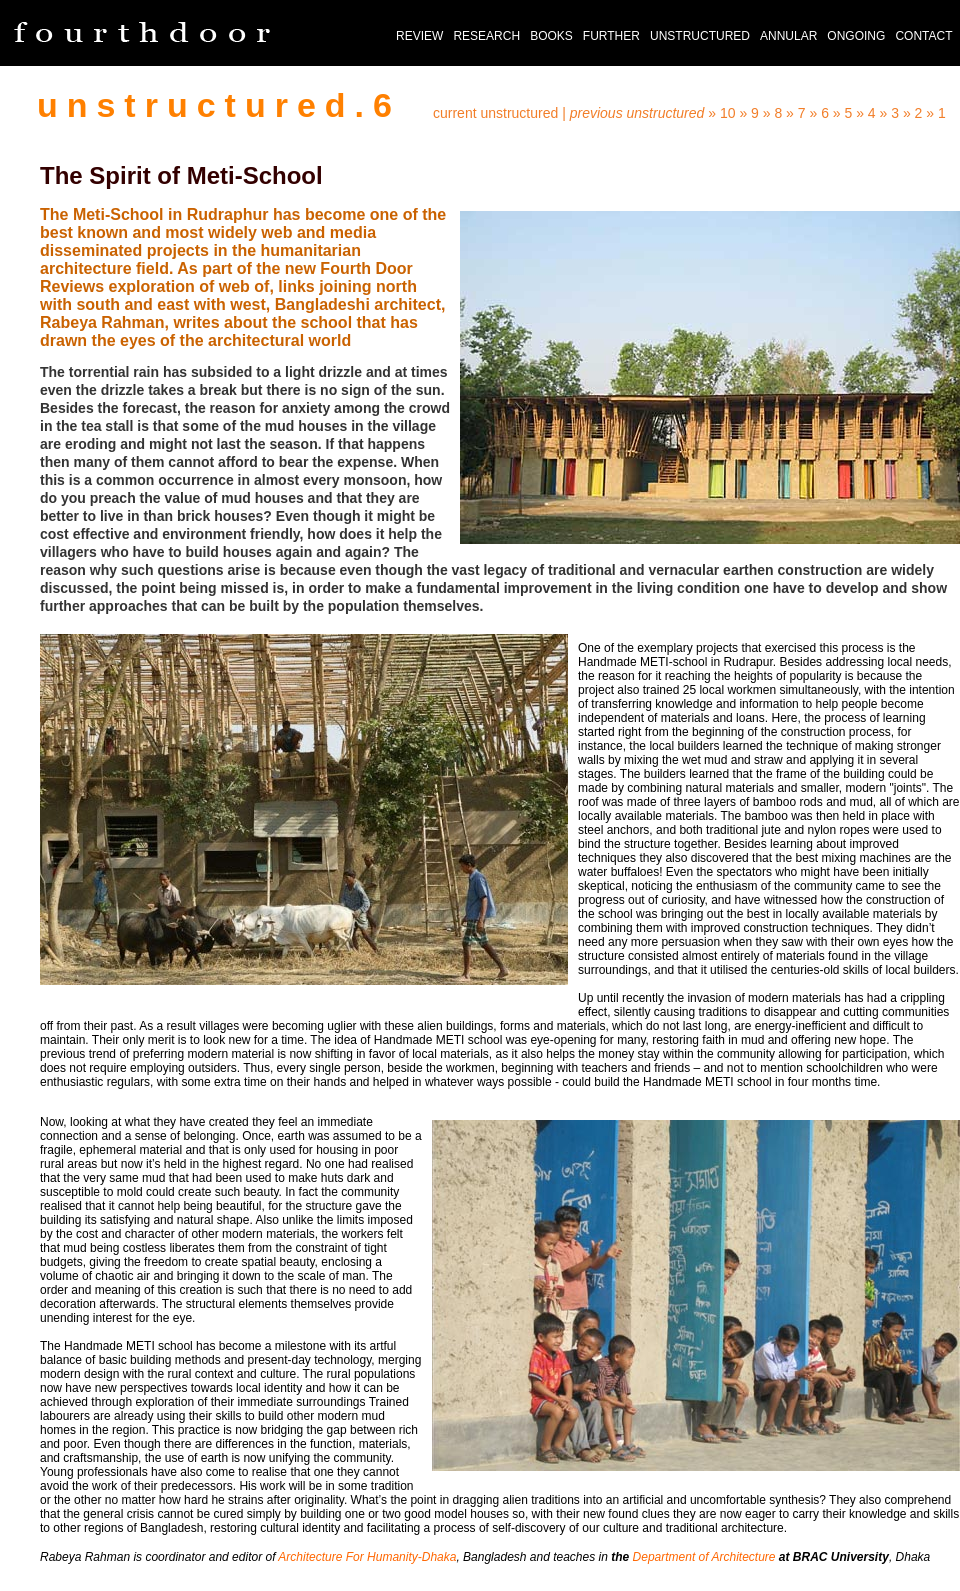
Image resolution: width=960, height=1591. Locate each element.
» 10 (721, 113)
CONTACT (923, 36)
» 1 (935, 113)
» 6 (820, 113)
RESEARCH (486, 36)
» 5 (844, 113)
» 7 (797, 113)
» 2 (914, 113)
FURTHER (611, 36)
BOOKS (551, 36)
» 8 (772, 113)
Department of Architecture (704, 1557)
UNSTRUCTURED (700, 36)
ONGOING (856, 36)
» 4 (867, 113)
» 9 (748, 113)
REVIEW (419, 36)
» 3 (891, 113)
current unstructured (495, 113)
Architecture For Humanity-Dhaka (367, 1557)
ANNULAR (788, 36)
